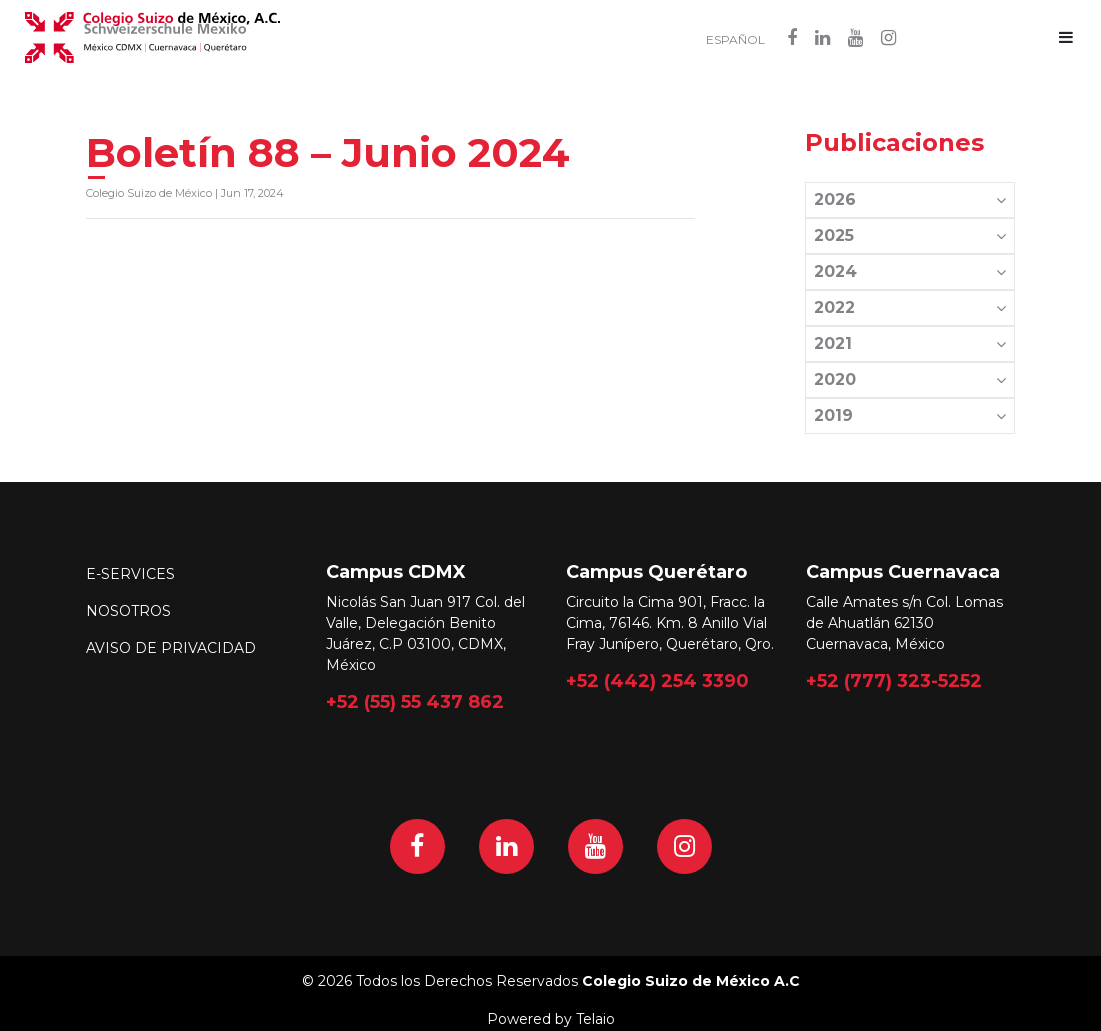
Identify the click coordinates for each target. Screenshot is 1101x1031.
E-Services (130, 574)
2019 (910, 415)
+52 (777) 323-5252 (894, 680)
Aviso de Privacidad (171, 648)
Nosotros (128, 611)
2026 (910, 199)
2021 (910, 343)
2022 (910, 307)
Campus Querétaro (656, 572)
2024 (910, 271)
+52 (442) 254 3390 (657, 680)
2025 (910, 235)
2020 (910, 379)
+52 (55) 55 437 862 (415, 701)
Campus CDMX (396, 572)
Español (735, 40)
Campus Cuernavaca (903, 572)
